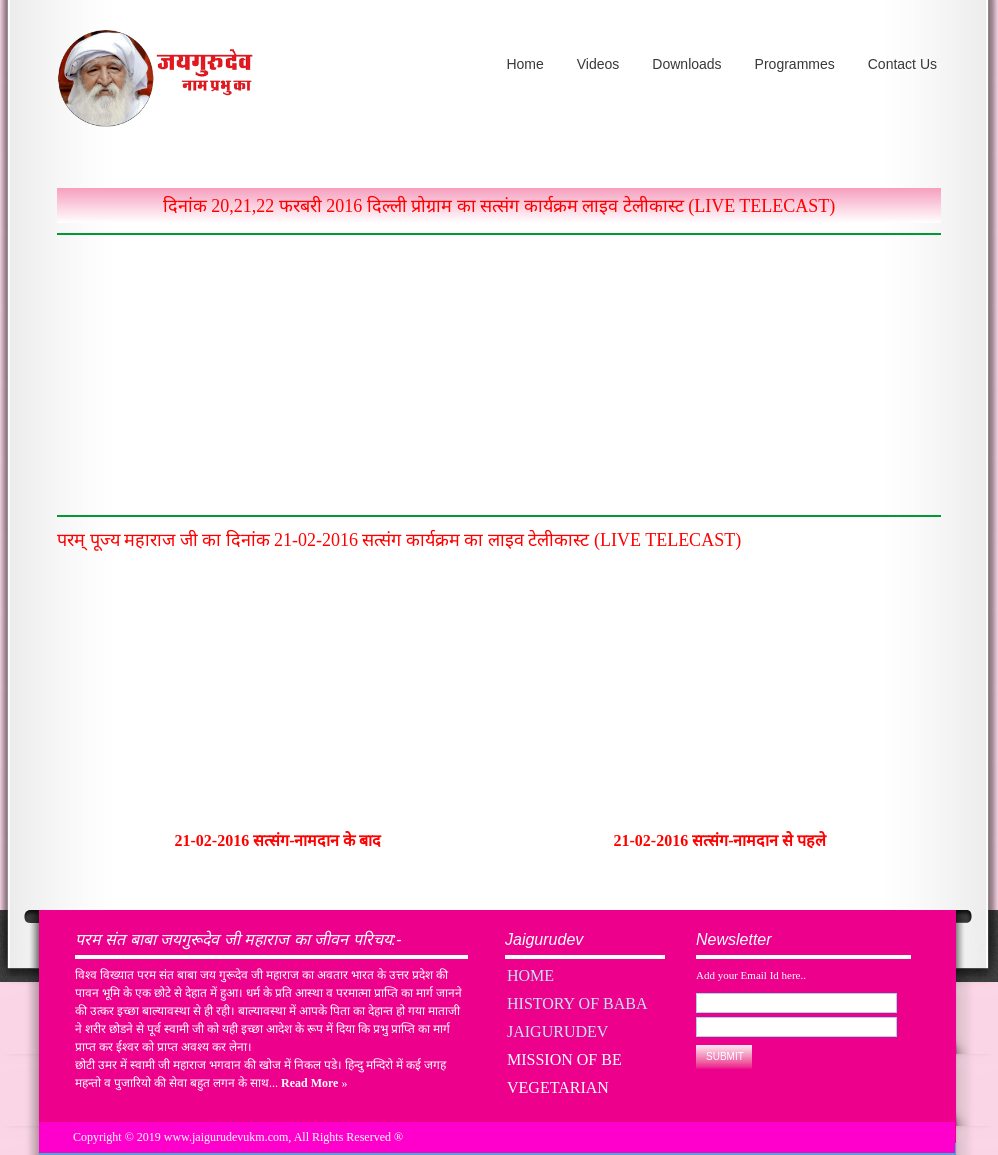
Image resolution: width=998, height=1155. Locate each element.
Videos (598, 64)
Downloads (686, 64)
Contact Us (902, 64)
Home (524, 64)
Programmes (795, 64)
